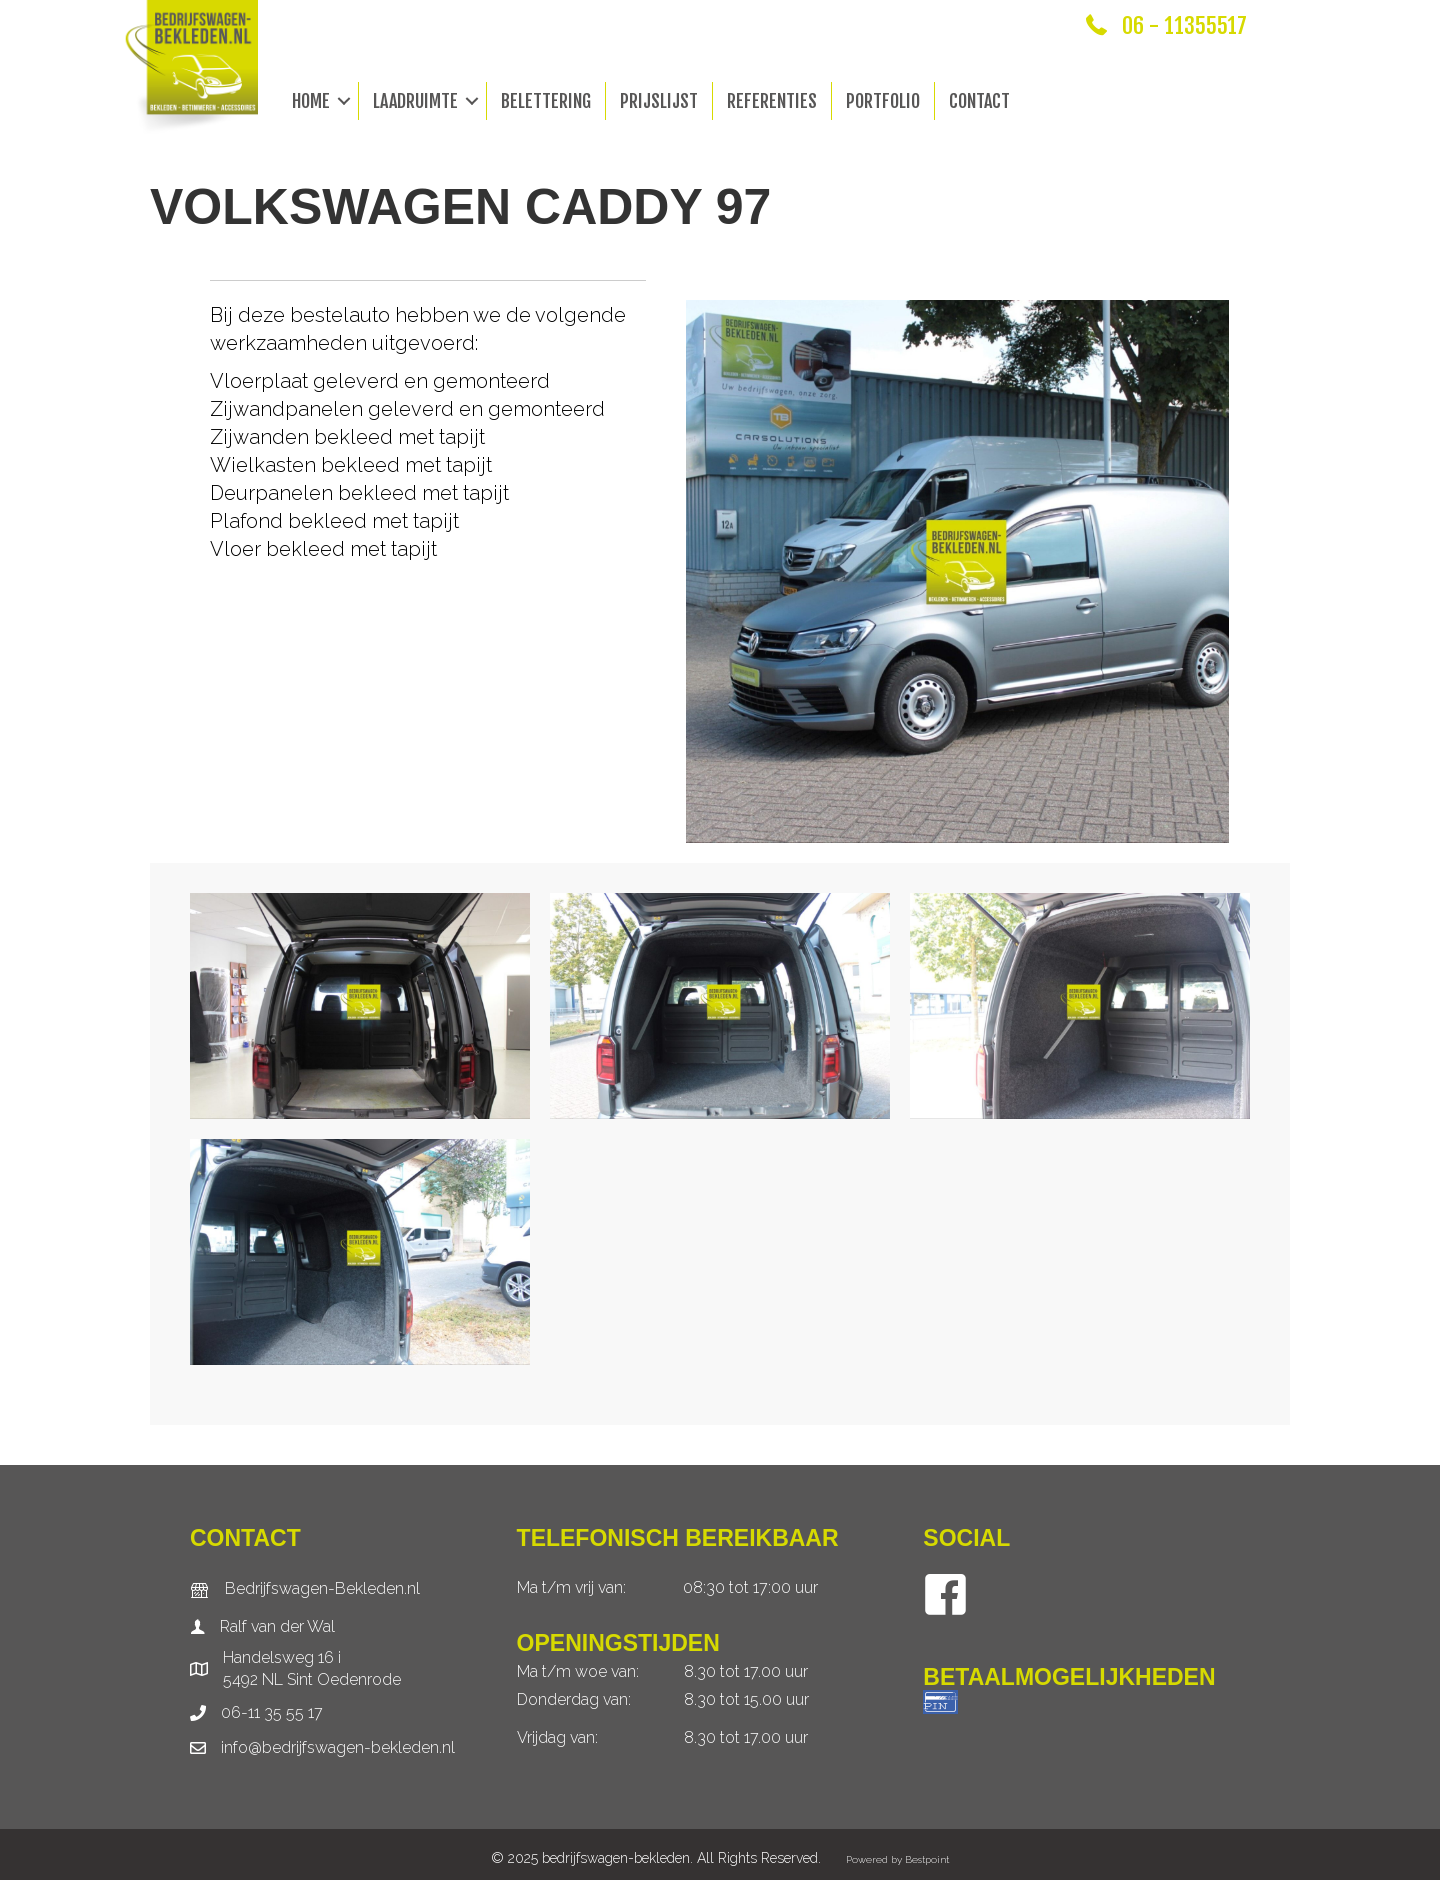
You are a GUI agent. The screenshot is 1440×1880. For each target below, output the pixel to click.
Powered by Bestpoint (897, 1859)
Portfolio (883, 101)
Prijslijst (659, 101)
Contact (979, 101)
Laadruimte (415, 101)
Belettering (546, 101)
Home (311, 101)
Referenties (772, 101)
